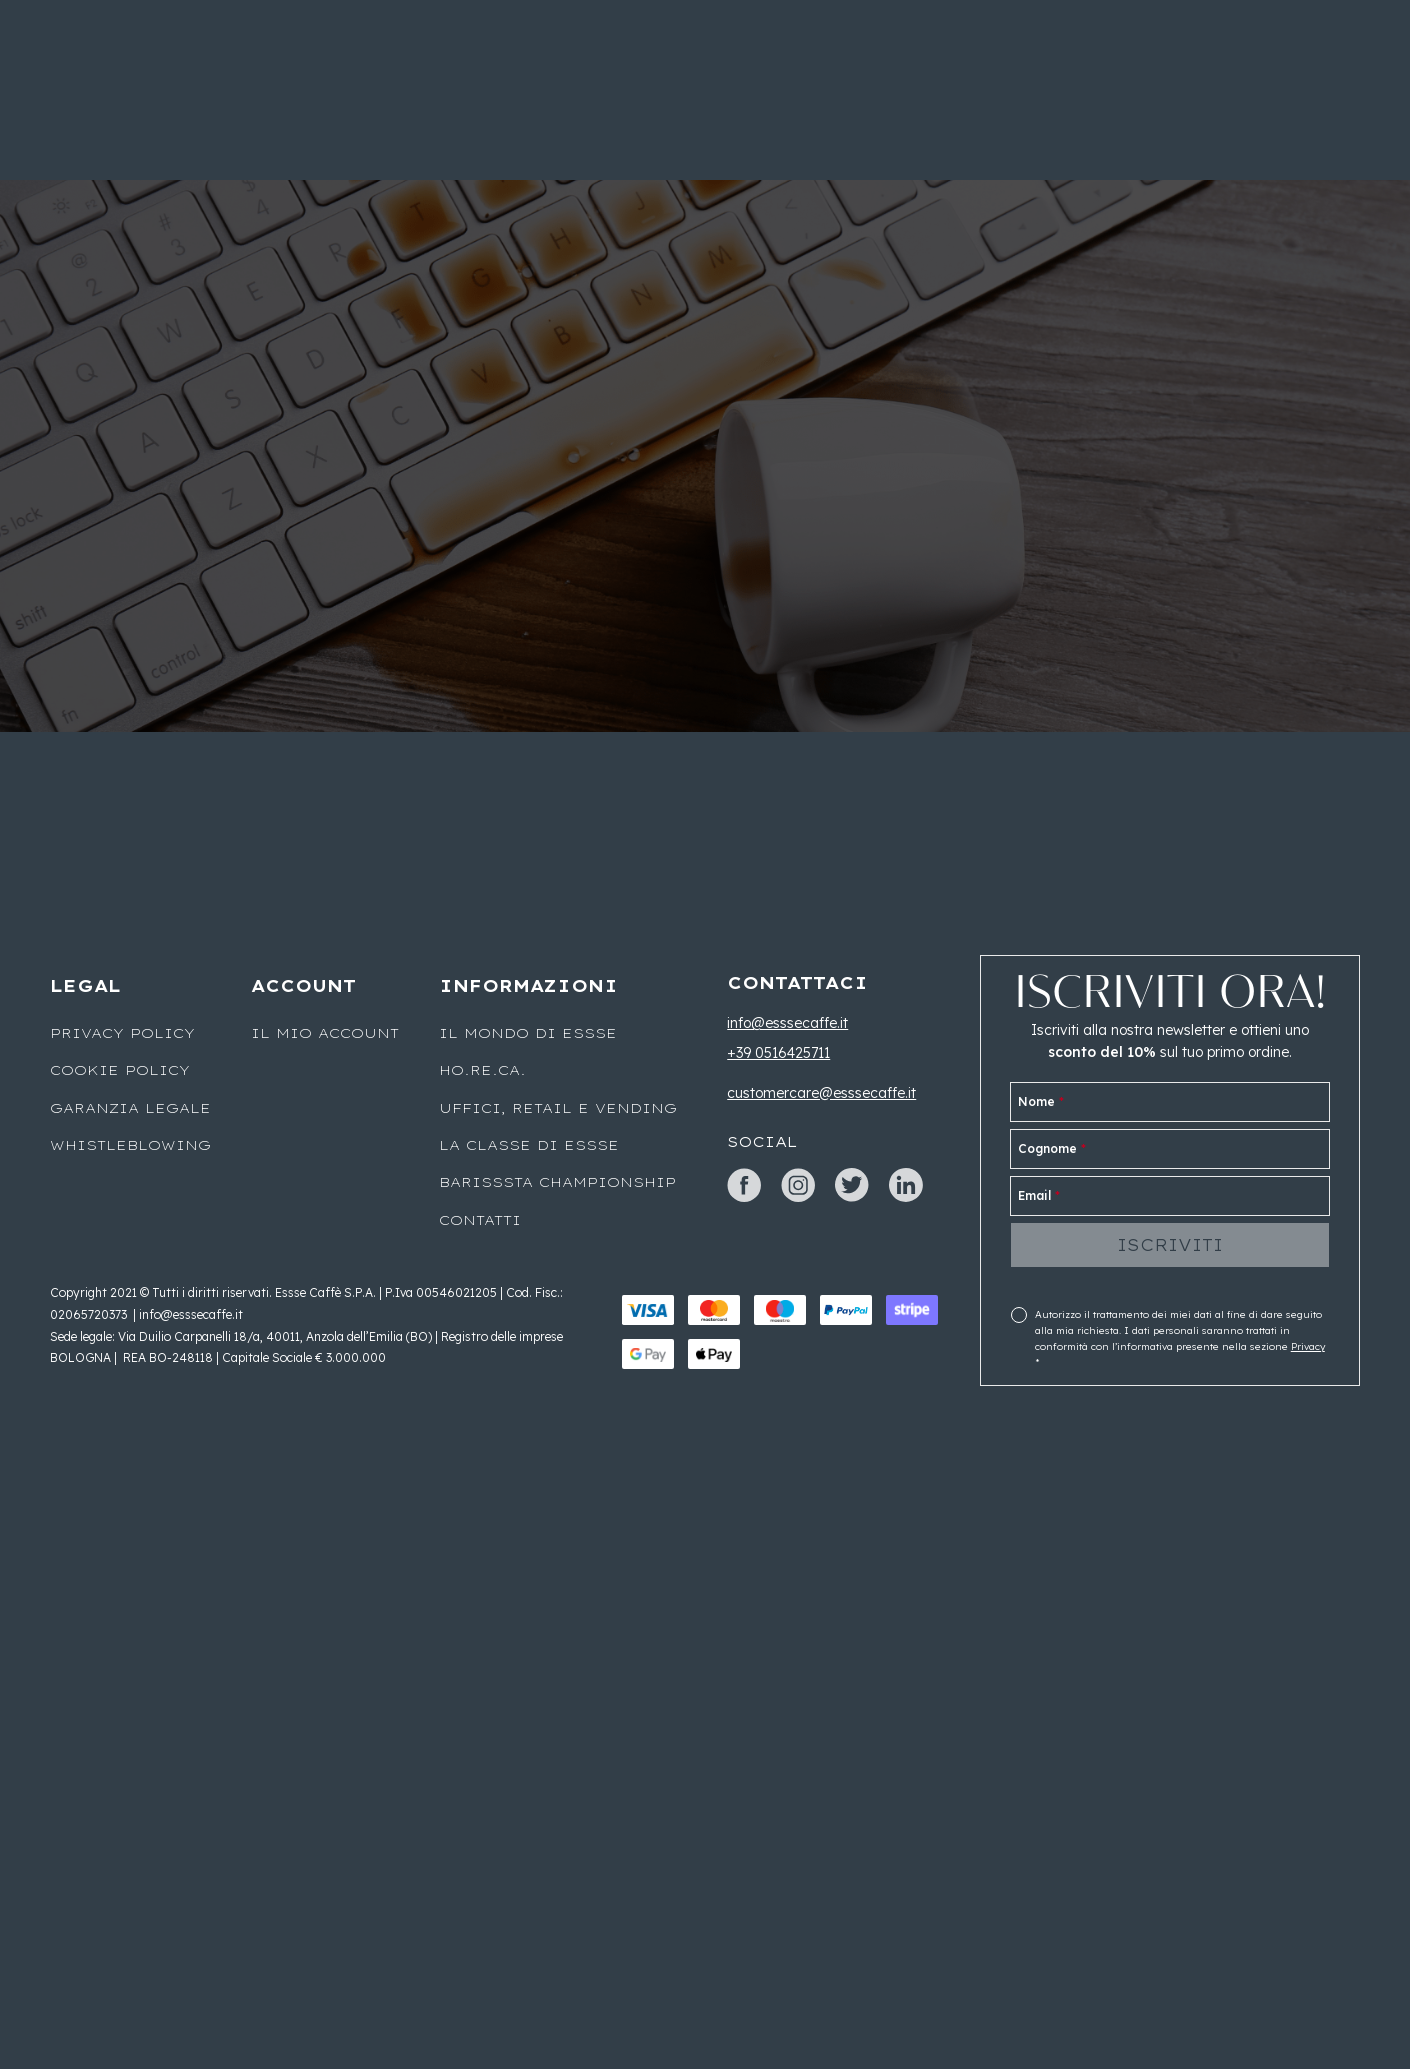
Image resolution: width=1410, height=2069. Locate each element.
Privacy (1308, 1346)
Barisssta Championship (557, 1182)
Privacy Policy (122, 1033)
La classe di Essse (529, 1145)
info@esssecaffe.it (787, 1023)
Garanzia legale (130, 1108)
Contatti (480, 1220)
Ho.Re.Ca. (482, 1070)
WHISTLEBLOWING (130, 1145)
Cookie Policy (120, 1070)
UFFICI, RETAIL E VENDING (558, 1108)
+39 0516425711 (778, 1053)
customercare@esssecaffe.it (821, 1093)
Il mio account (325, 1033)
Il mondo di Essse (528, 1033)
